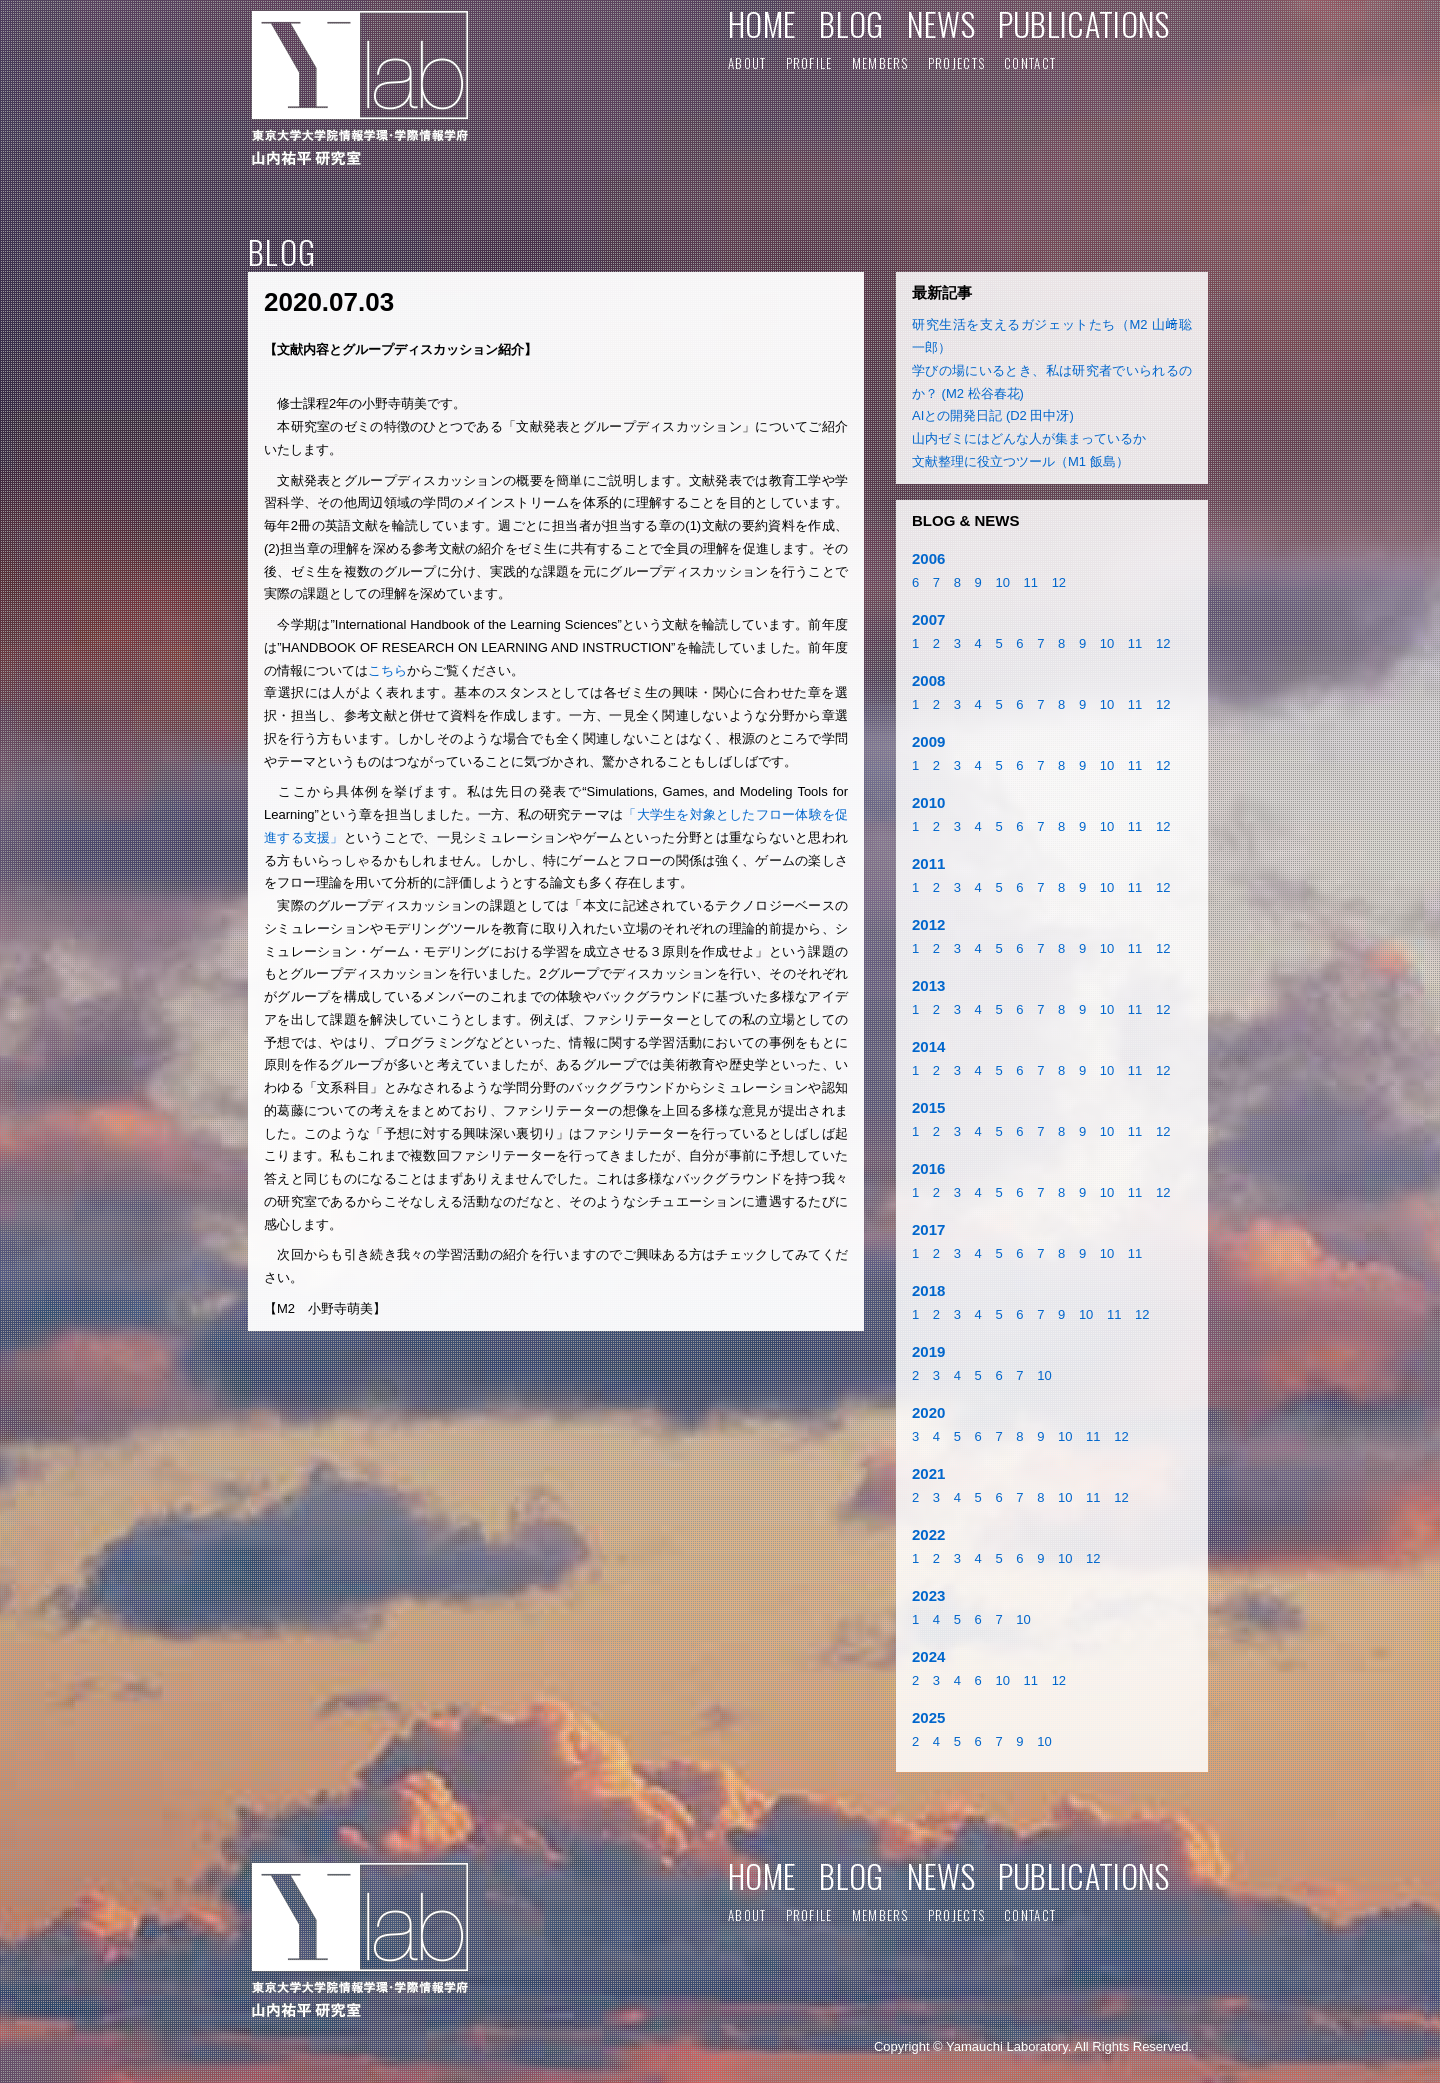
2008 (928, 680)
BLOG (851, 23)
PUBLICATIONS (1084, 23)
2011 (928, 863)
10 (1002, 582)
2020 (928, 1412)
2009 (928, 741)
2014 (928, 1046)
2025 (928, 1717)
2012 (928, 924)
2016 (928, 1168)
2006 (928, 558)
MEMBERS (880, 63)
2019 (928, 1351)
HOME (762, 23)
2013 (928, 985)
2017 (928, 1229)
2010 (928, 802)
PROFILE (809, 63)
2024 (928, 1656)
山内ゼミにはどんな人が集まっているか (1029, 438)
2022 (928, 1534)
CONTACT (1030, 63)
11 (1031, 582)
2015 (928, 1107)
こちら (387, 670)
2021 (928, 1473)
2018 (928, 1290)
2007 (928, 619)
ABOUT (747, 63)
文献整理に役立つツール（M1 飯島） (1020, 461)
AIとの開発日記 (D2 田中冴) (993, 415)
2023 (928, 1595)
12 (1059, 582)
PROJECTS (956, 63)
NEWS (941, 23)
